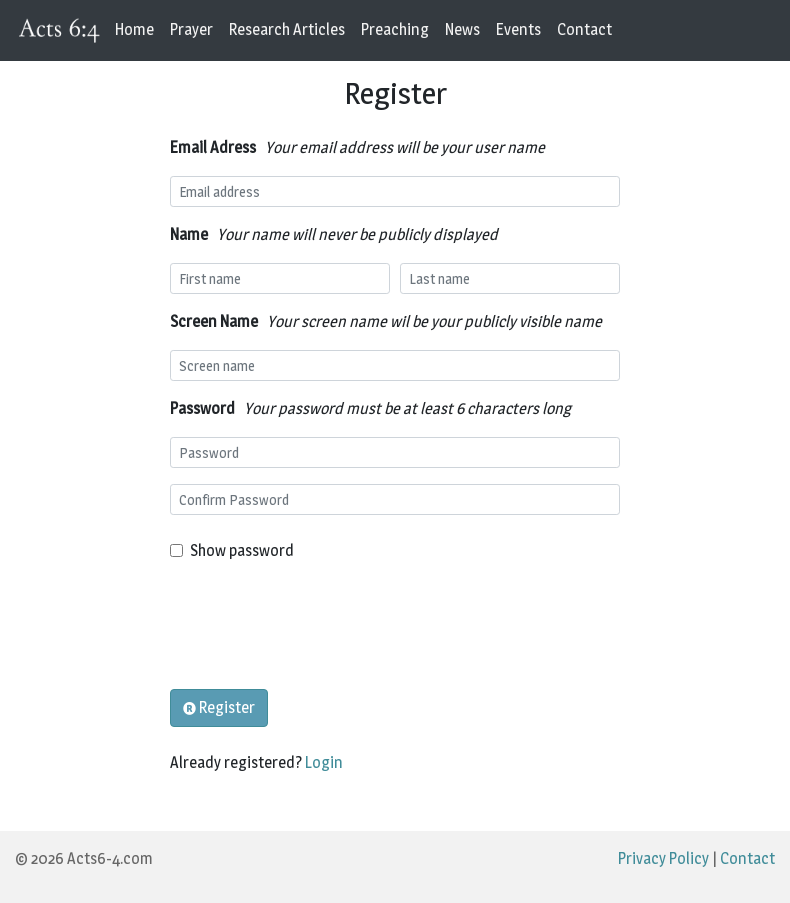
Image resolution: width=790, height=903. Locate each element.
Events (518, 29)
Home (134, 29)
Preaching (395, 29)
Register (219, 707)
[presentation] (322, 626)
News (462, 29)
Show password (242, 550)
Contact (584, 29)
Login (324, 762)
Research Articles (287, 29)
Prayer (191, 29)
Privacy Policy (663, 858)
